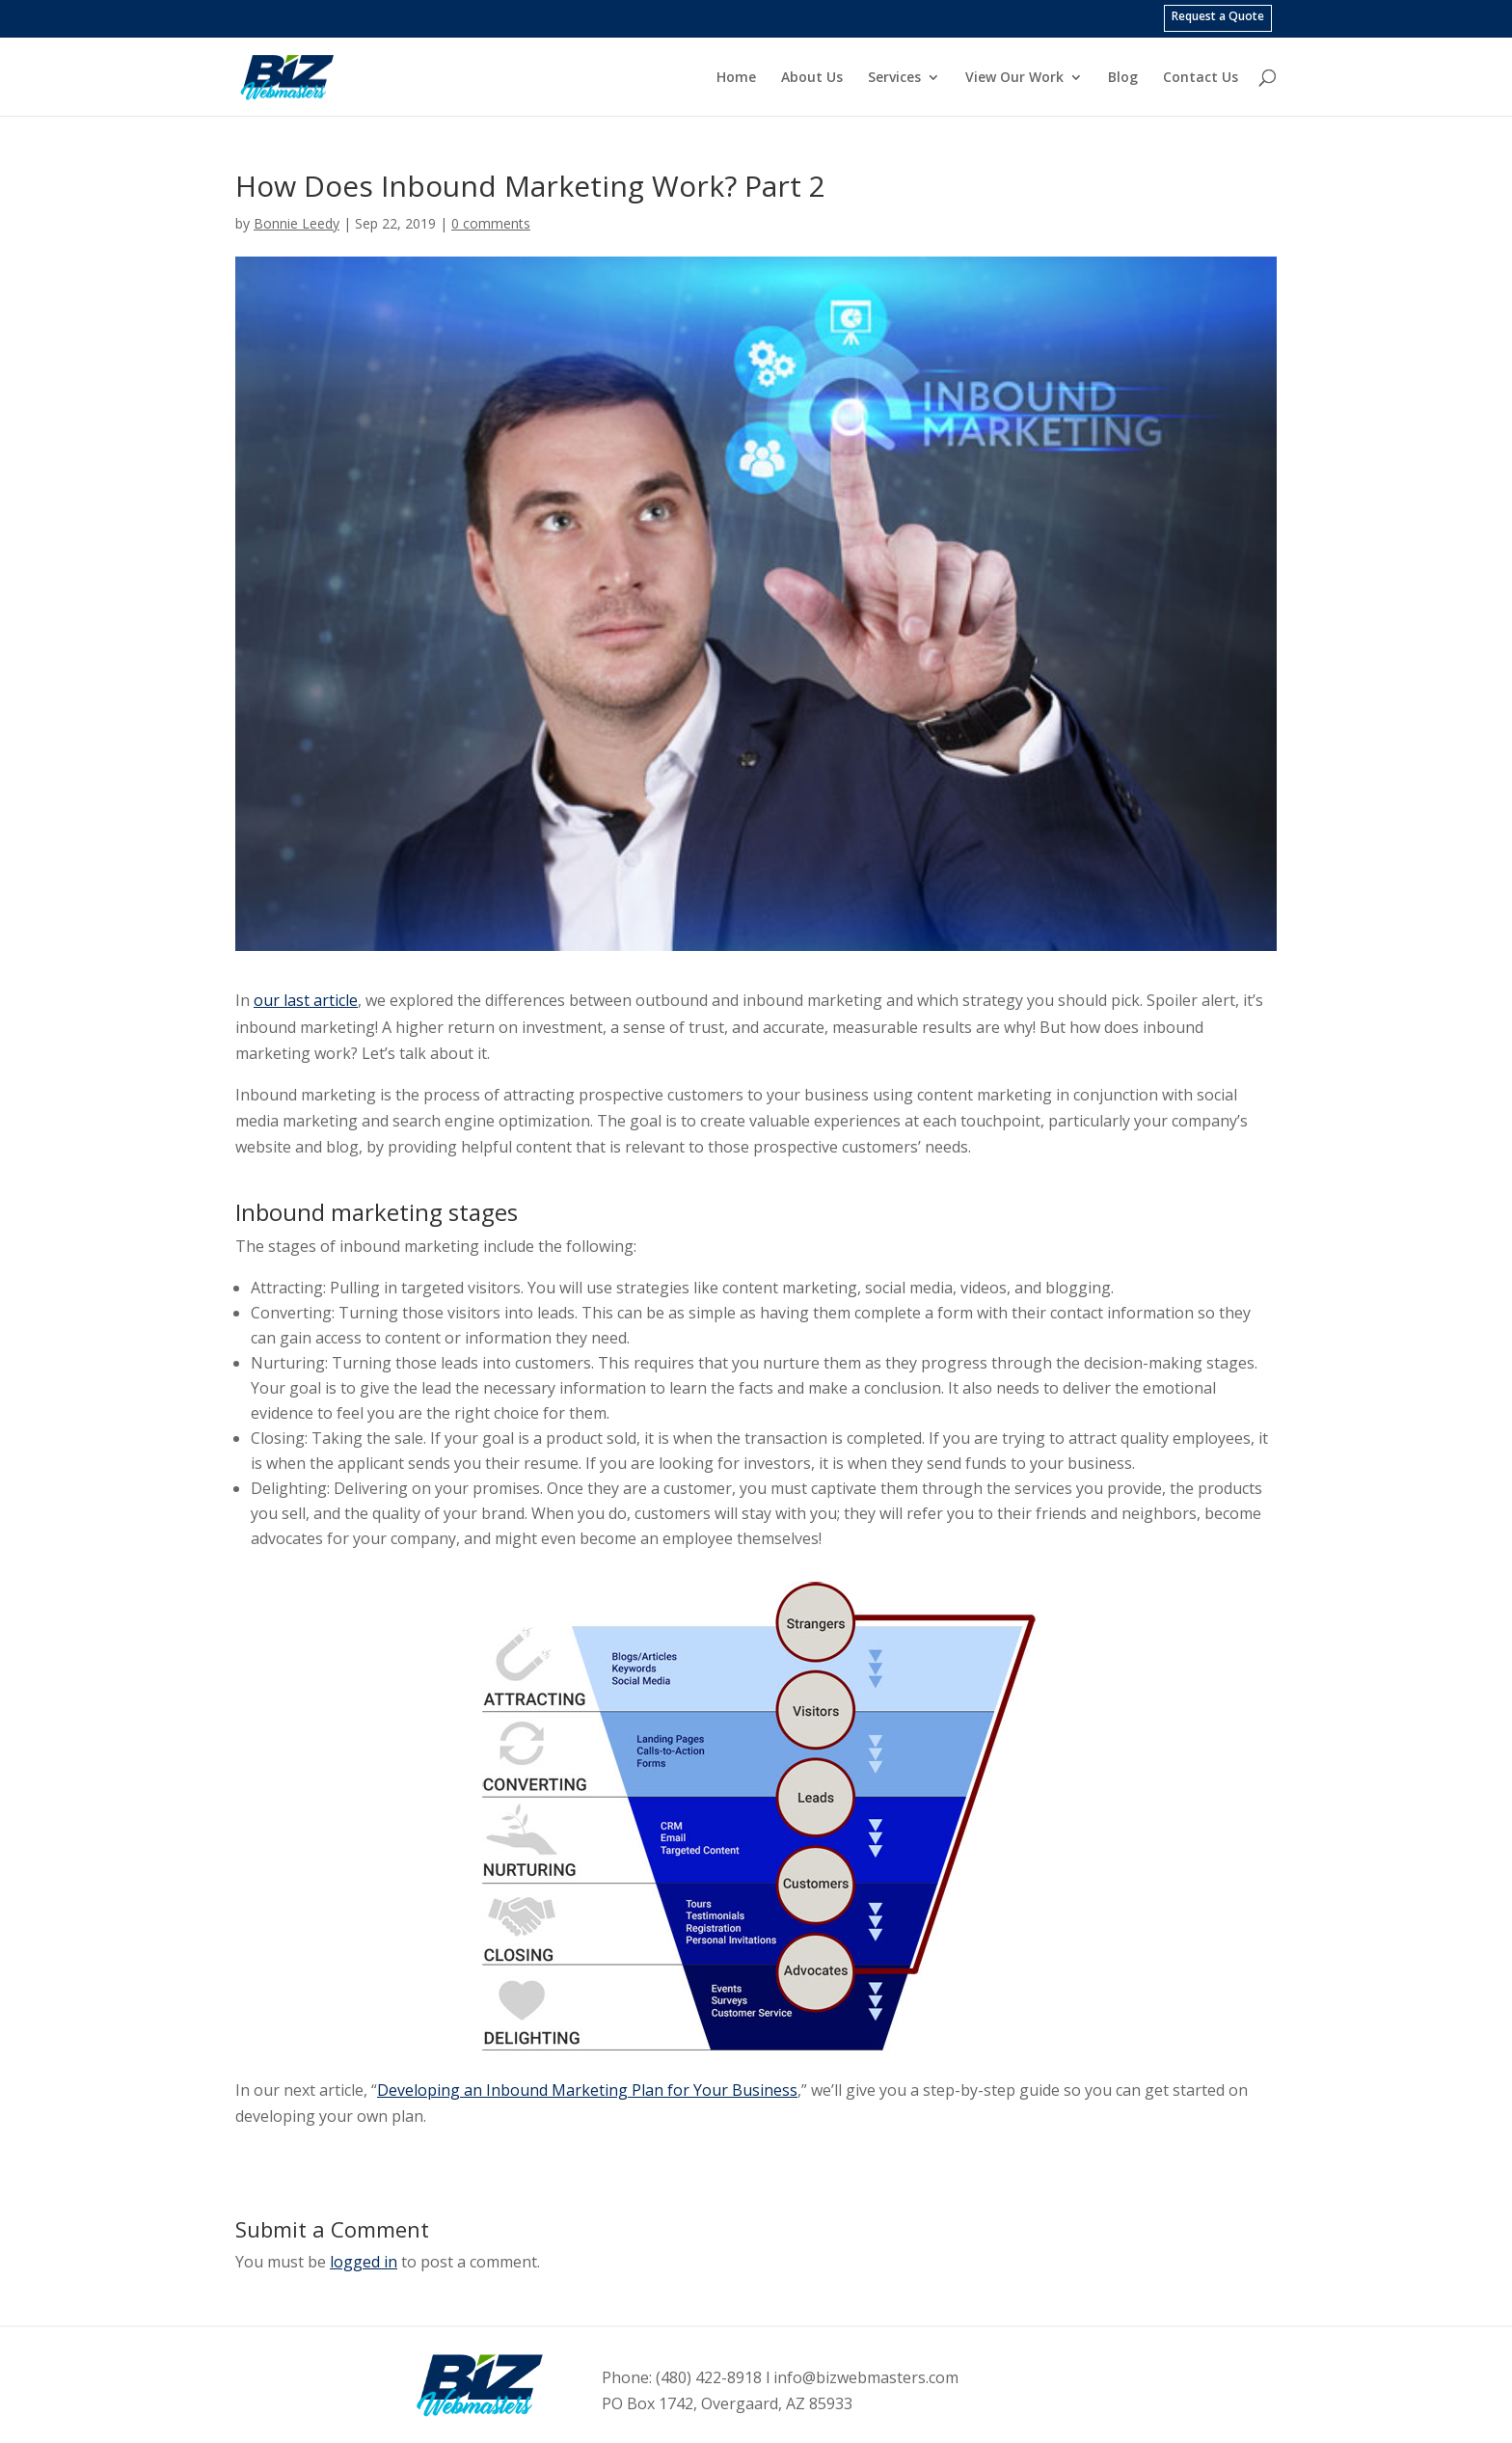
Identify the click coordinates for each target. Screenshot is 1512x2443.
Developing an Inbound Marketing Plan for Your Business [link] (587, 2090)
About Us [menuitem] (812, 77)
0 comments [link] (490, 223)
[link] (307, 75)
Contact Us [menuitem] (1200, 77)
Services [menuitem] (894, 77)
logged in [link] (363, 2261)
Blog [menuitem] (1123, 77)
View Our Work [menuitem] (1014, 77)
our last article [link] (306, 1000)
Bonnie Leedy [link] (296, 223)
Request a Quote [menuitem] (1218, 16)
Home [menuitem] (736, 77)
